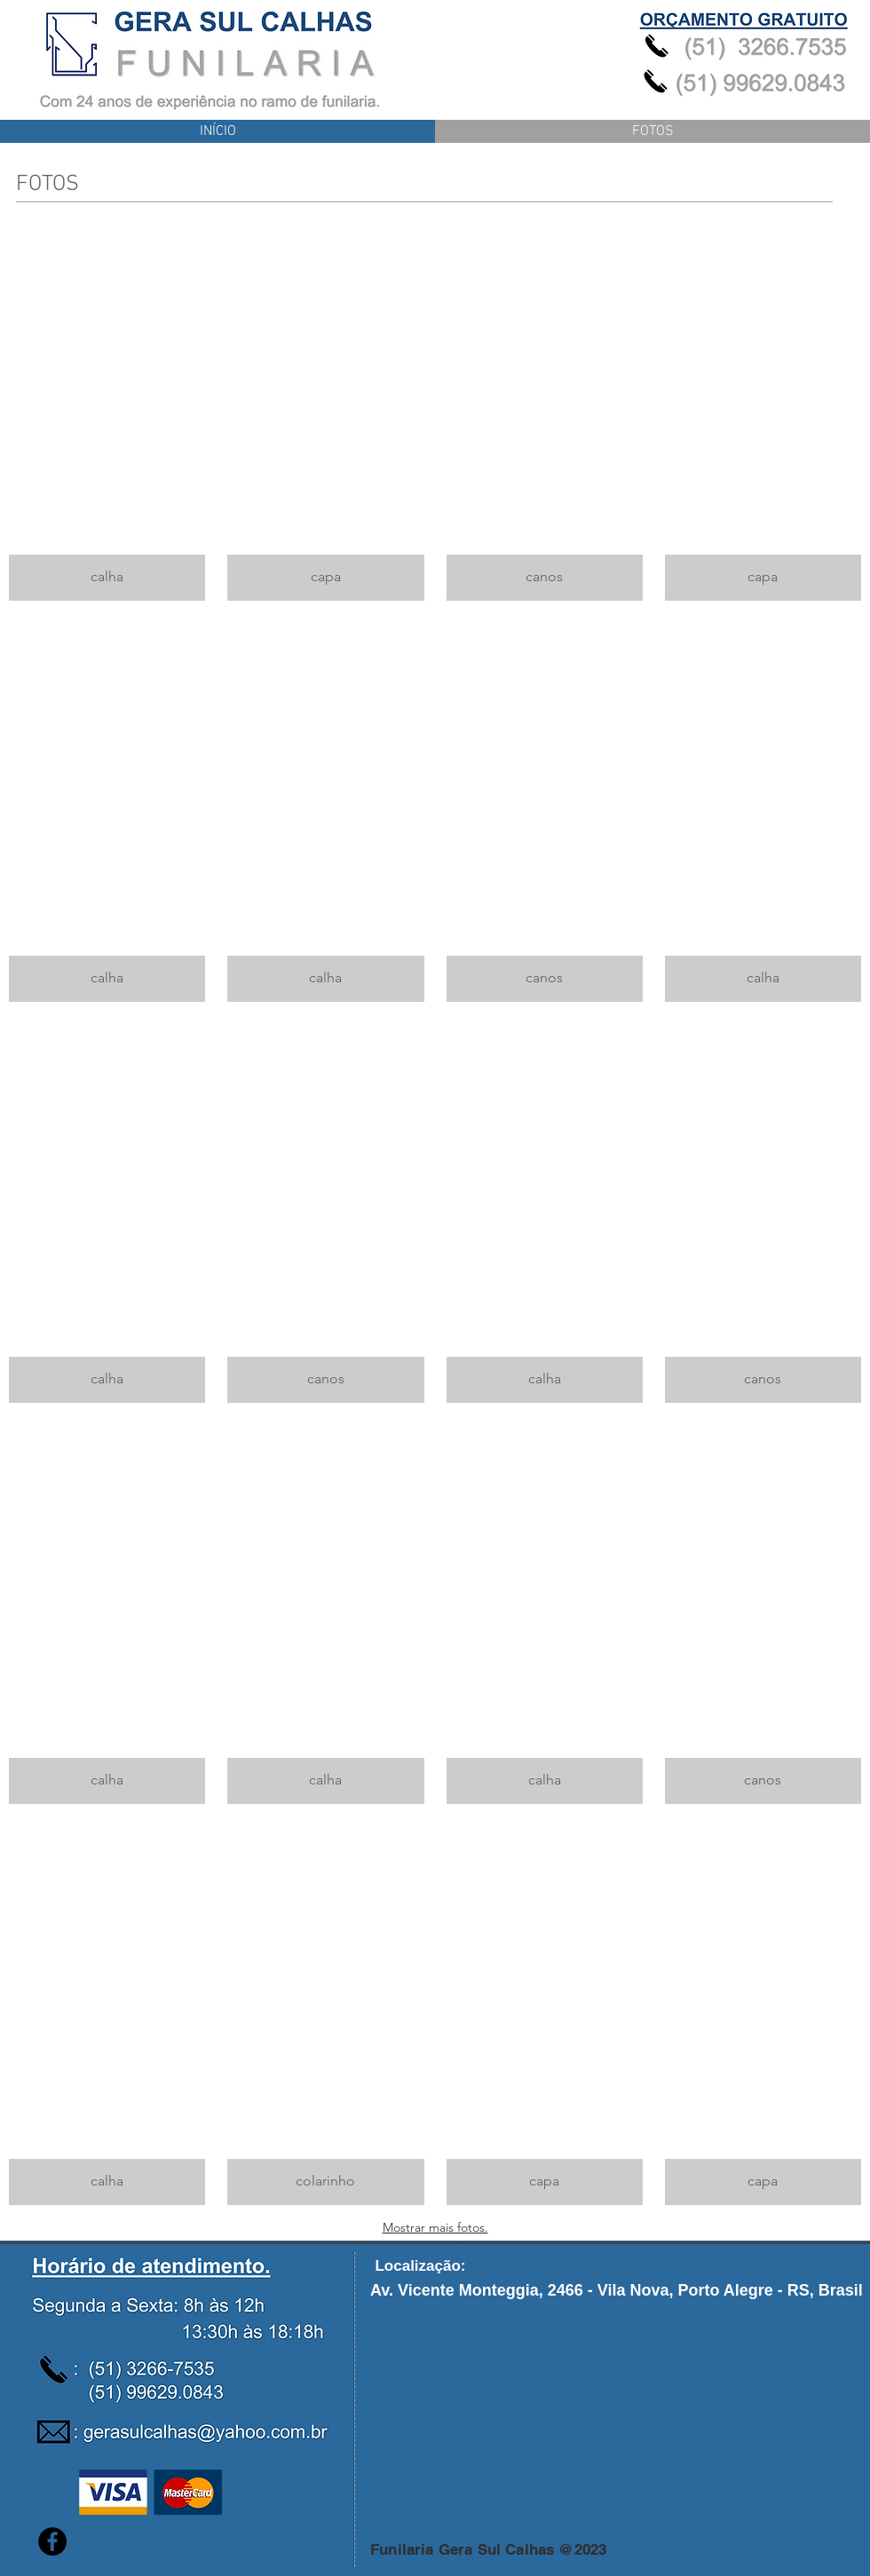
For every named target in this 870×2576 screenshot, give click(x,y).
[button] (107, 411)
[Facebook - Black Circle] (52, 2541)
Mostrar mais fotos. (435, 2227)
